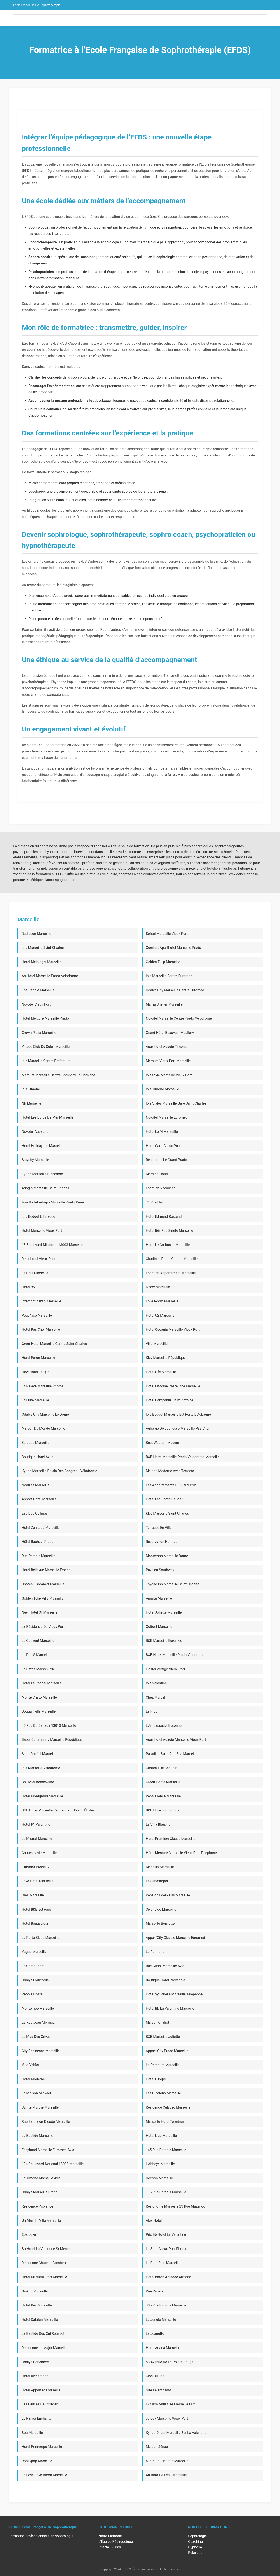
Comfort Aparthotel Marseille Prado (173, 948)
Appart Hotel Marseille (39, 1499)
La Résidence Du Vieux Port (43, 1627)
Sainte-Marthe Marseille (40, 2107)
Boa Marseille (32, 2433)
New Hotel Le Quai (36, 1372)
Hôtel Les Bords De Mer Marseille (48, 1117)
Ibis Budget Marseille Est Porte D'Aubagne (178, 1414)
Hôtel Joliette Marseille (164, 1612)
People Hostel (32, 1994)
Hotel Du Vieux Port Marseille (44, 2277)
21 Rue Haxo (156, 1202)
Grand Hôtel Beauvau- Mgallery (170, 1033)
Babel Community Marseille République (52, 1739)
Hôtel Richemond (35, 2376)
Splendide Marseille (161, 1909)
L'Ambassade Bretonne (164, 1725)
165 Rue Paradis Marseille (166, 2150)
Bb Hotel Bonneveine (38, 1782)
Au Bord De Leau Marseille (166, 2475)
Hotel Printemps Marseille (42, 2447)
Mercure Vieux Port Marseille (168, 1061)
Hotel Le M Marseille (162, 1131)
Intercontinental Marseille (41, 1301)
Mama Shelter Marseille (164, 1004)
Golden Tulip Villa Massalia (42, 1598)
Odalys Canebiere (35, 2362)
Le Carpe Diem (33, 1966)
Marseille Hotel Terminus (165, 2122)
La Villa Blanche (158, 1824)
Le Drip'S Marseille (36, 1655)
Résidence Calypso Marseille (168, 2107)
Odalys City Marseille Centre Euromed (175, 990)
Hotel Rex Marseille (37, 2305)
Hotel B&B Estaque (36, 1909)
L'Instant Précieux (35, 1867)
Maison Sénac (157, 2447)
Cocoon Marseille (159, 2178)
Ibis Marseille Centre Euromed (169, 976)
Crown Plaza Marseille (39, 1033)
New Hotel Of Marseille (40, 1612)
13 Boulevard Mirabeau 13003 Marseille (52, 1245)
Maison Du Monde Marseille (43, 1428)
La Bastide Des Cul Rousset (43, 2333)
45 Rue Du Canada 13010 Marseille (49, 1725)
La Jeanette (155, 2333)
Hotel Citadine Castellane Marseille (173, 1386)
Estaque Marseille (35, 1443)
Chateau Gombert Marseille (43, 1584)
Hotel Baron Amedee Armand (168, 2277)
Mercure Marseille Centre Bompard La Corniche (58, 1075)
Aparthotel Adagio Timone (166, 1047)
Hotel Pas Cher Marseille (41, 1329)
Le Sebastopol (157, 1881)
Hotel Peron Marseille (38, 1358)
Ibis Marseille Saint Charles (43, 948)
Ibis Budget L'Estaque (38, 1216)
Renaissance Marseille (163, 1796)
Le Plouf (152, 1711)
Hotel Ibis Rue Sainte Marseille (169, 1230)
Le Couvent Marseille (38, 1641)
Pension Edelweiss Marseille (168, 1895)
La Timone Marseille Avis (41, 2178)
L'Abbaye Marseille (160, 2164)
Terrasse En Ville (159, 1528)
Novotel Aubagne (35, 1131)
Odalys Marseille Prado (39, 2192)
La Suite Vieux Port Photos (166, 2249)
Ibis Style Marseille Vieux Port (169, 1075)
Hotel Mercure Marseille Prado (45, 1018)
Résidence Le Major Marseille (44, 2348)
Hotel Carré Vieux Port (163, 1146)
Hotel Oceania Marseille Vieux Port (173, 1329)
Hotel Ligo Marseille (161, 2136)
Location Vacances (160, 1188)
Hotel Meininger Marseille (41, 962)
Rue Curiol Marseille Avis (165, 1966)
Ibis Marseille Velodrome (41, 1768)
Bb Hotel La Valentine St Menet (46, 2249)
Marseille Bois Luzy (161, 1923)
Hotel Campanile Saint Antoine (169, 1400)
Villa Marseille (157, 1344)
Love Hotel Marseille (37, 1881)
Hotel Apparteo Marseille (41, 2390)
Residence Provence (37, 2206)
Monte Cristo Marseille (39, 1697)
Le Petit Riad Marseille (163, 2263)
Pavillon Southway (160, 1570)
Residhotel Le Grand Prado (166, 1160)
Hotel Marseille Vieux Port (42, 1230)
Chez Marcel (155, 1697)
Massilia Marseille (160, 1867)
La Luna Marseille (35, 1400)
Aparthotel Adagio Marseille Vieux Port (176, 1739)
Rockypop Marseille (37, 2461)
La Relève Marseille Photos (42, 1386)
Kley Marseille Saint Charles (167, 1513)
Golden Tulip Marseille (163, 962)
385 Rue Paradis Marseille (166, 2305)
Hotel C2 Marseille (160, 1315)
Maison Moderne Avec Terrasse (170, 1471)
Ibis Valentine (156, 1683)
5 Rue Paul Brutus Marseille (167, 2461)
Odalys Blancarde (35, 1980)
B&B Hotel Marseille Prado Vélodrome (175, 1655)
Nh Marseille (31, 1103)
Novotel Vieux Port (36, 1004)
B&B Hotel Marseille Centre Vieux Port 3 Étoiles (58, 1810)
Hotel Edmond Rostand (164, 1216)
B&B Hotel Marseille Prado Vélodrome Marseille (183, 1457)
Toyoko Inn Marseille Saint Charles (173, 1584)
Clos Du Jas (155, 2376)
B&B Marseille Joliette (163, 2037)
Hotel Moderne (33, 2079)
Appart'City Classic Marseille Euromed (175, 1938)
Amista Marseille (159, 1598)
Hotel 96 (28, 1287)
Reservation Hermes (161, 1542)
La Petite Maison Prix (38, 1669)
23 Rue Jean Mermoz (38, 2022)
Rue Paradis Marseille (38, 1556)
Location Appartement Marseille (171, 1273)
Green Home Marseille (163, 1782)
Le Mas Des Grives (36, 2037)
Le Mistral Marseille (37, 1839)
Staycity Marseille (35, 1160)
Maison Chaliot (157, 2022)
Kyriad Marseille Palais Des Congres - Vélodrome (59, 1471)
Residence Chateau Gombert (44, 2263)
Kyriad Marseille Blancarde (42, 1174)
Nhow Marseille (158, 1287)
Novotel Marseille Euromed (167, 1117)
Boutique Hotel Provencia (165, 1980)
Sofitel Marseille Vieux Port (167, 934)
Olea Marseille (33, 1895)
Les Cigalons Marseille (163, 2093)
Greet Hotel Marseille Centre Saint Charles (54, 1344)
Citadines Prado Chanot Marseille (172, 1259)
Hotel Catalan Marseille (40, 2319)
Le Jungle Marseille (161, 2319)
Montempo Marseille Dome (167, 1556)
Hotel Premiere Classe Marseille (171, 1839)
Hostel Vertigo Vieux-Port (165, 1669)
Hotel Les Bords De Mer (164, 1499)
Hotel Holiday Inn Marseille (42, 1146)
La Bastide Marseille (37, 2136)
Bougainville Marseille (39, 1711)
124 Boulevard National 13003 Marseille (53, 2164)
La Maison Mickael (36, 2093)
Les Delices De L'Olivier (40, 2404)
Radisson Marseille (36, 934)
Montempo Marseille (38, 2008)
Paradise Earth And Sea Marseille (172, 1754)
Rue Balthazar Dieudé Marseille (46, 2122)
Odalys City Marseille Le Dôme (45, 1414)
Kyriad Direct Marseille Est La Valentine (176, 2433)
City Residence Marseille (41, 2051)
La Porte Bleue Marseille (41, 1938)
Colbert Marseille (159, 1627)
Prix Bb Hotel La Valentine (166, 2234)
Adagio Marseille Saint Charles (45, 1188)
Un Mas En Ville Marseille (41, 2220)
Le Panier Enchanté (37, 2418)
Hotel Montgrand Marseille (42, 1796)
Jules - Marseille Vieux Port (167, 2418)
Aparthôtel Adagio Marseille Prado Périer (53, 1202)
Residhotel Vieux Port (38, 1259)
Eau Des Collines (35, 1513)
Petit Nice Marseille (37, 1315)
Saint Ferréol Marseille (39, 1754)
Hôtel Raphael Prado (38, 1542)
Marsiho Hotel (157, 1174)
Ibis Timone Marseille (162, 1089)
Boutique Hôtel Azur (37, 1457)
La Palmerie (155, 1952)
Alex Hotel (154, 2220)
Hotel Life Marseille (161, 1372)
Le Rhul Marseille (35, 1273)
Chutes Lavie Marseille (39, 1853)
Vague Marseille (34, 1952)
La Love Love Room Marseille (44, 2475)
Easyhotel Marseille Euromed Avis (48, 2150)
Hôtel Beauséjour (35, 1923)
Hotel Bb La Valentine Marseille (170, 2008)
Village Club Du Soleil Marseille (46, 1047)
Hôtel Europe (156, 2079)
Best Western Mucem (162, 1443)
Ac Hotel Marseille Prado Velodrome (50, 976)
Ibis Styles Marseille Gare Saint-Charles (176, 1103)
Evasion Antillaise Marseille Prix (170, 2404)
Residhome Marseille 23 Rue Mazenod (175, 2206)
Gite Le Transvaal (159, 2390)
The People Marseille (38, 990)
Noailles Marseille (35, 1485)
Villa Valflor (30, 2065)
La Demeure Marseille (163, 2065)
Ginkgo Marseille (35, 2291)
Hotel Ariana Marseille (163, 2348)
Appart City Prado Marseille (167, 2051)
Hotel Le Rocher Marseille (41, 1683)
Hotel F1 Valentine (36, 1824)
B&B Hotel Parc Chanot (164, 1810)
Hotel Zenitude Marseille (41, 1528)
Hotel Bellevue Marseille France (46, 1570)
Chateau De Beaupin (161, 1768)
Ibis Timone (31, 1089)
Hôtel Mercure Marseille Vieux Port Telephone (181, 1853)
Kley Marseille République (166, 1358)
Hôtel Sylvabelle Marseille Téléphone (174, 1994)
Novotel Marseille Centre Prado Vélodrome (179, 1018)
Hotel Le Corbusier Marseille (168, 1245)
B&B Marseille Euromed (164, 1641)
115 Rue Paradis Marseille (166, 2192)
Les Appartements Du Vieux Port (171, 1485)
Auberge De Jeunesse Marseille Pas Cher (178, 1428)
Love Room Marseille (162, 1301)
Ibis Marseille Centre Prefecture (46, 1061)
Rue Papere (155, 2291)
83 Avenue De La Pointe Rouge (169, 2362)
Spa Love (29, 2234)
